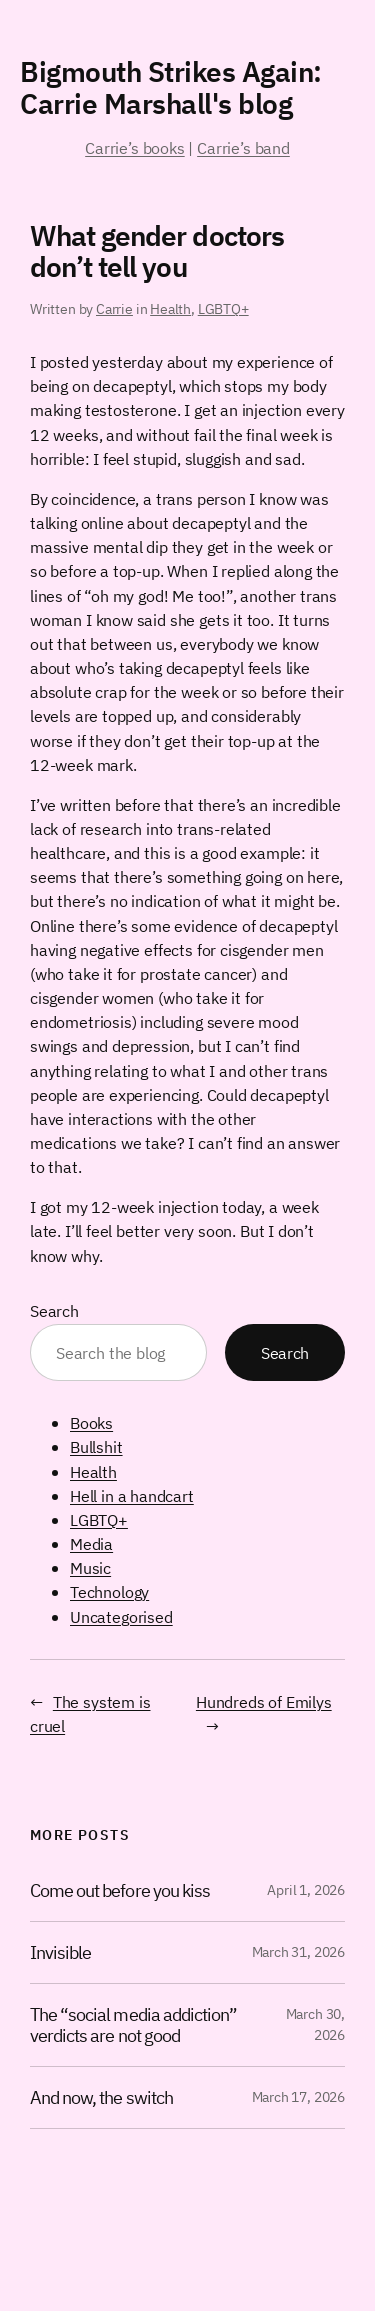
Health (170, 309)
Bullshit (96, 1446)
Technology (109, 1591)
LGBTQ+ (223, 309)
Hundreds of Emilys (264, 1701)
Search (54, 1310)
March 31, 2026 (298, 1952)
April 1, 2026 (306, 1890)
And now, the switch (101, 2097)
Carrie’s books (134, 147)
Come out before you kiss (120, 1890)
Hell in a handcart (132, 1495)
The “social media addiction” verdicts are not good (133, 2024)
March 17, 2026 (298, 2097)
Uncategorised (121, 1616)
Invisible (60, 1952)
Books (91, 1422)
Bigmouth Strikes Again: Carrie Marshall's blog (171, 87)
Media (91, 1543)
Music (90, 1567)
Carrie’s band (243, 147)
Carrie (114, 309)
